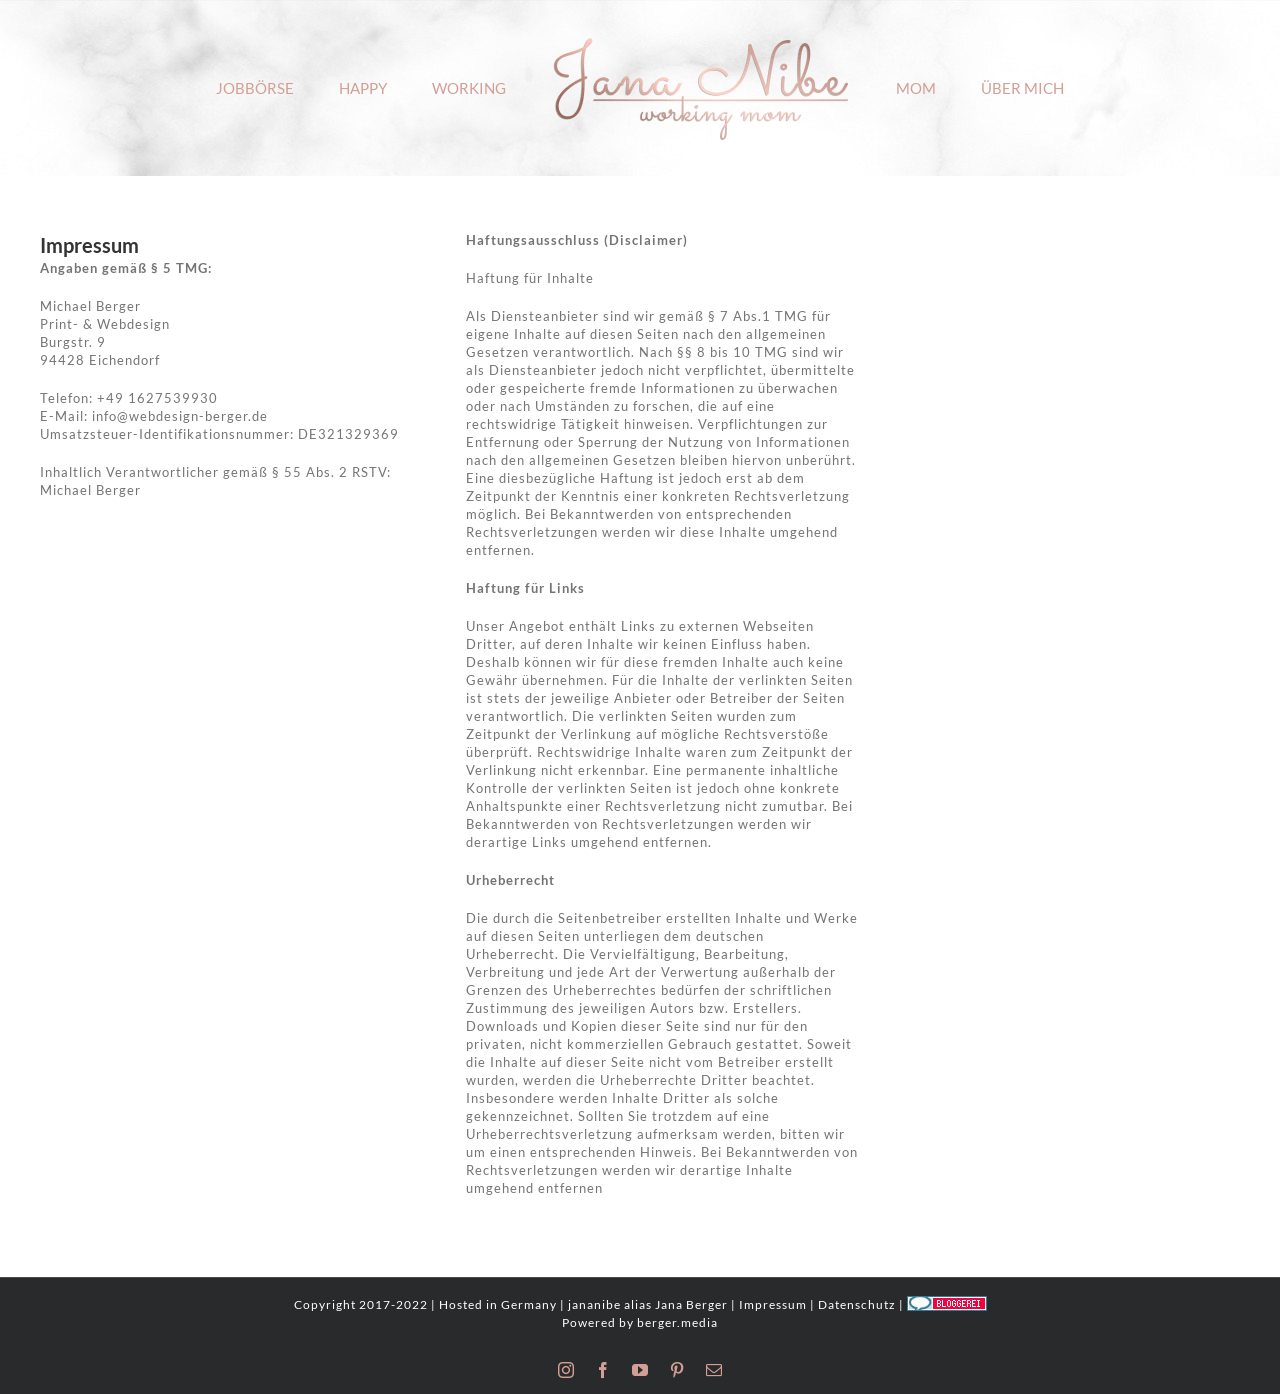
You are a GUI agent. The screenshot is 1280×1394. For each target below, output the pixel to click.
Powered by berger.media (640, 1322)
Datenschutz (857, 1304)
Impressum (773, 1304)
